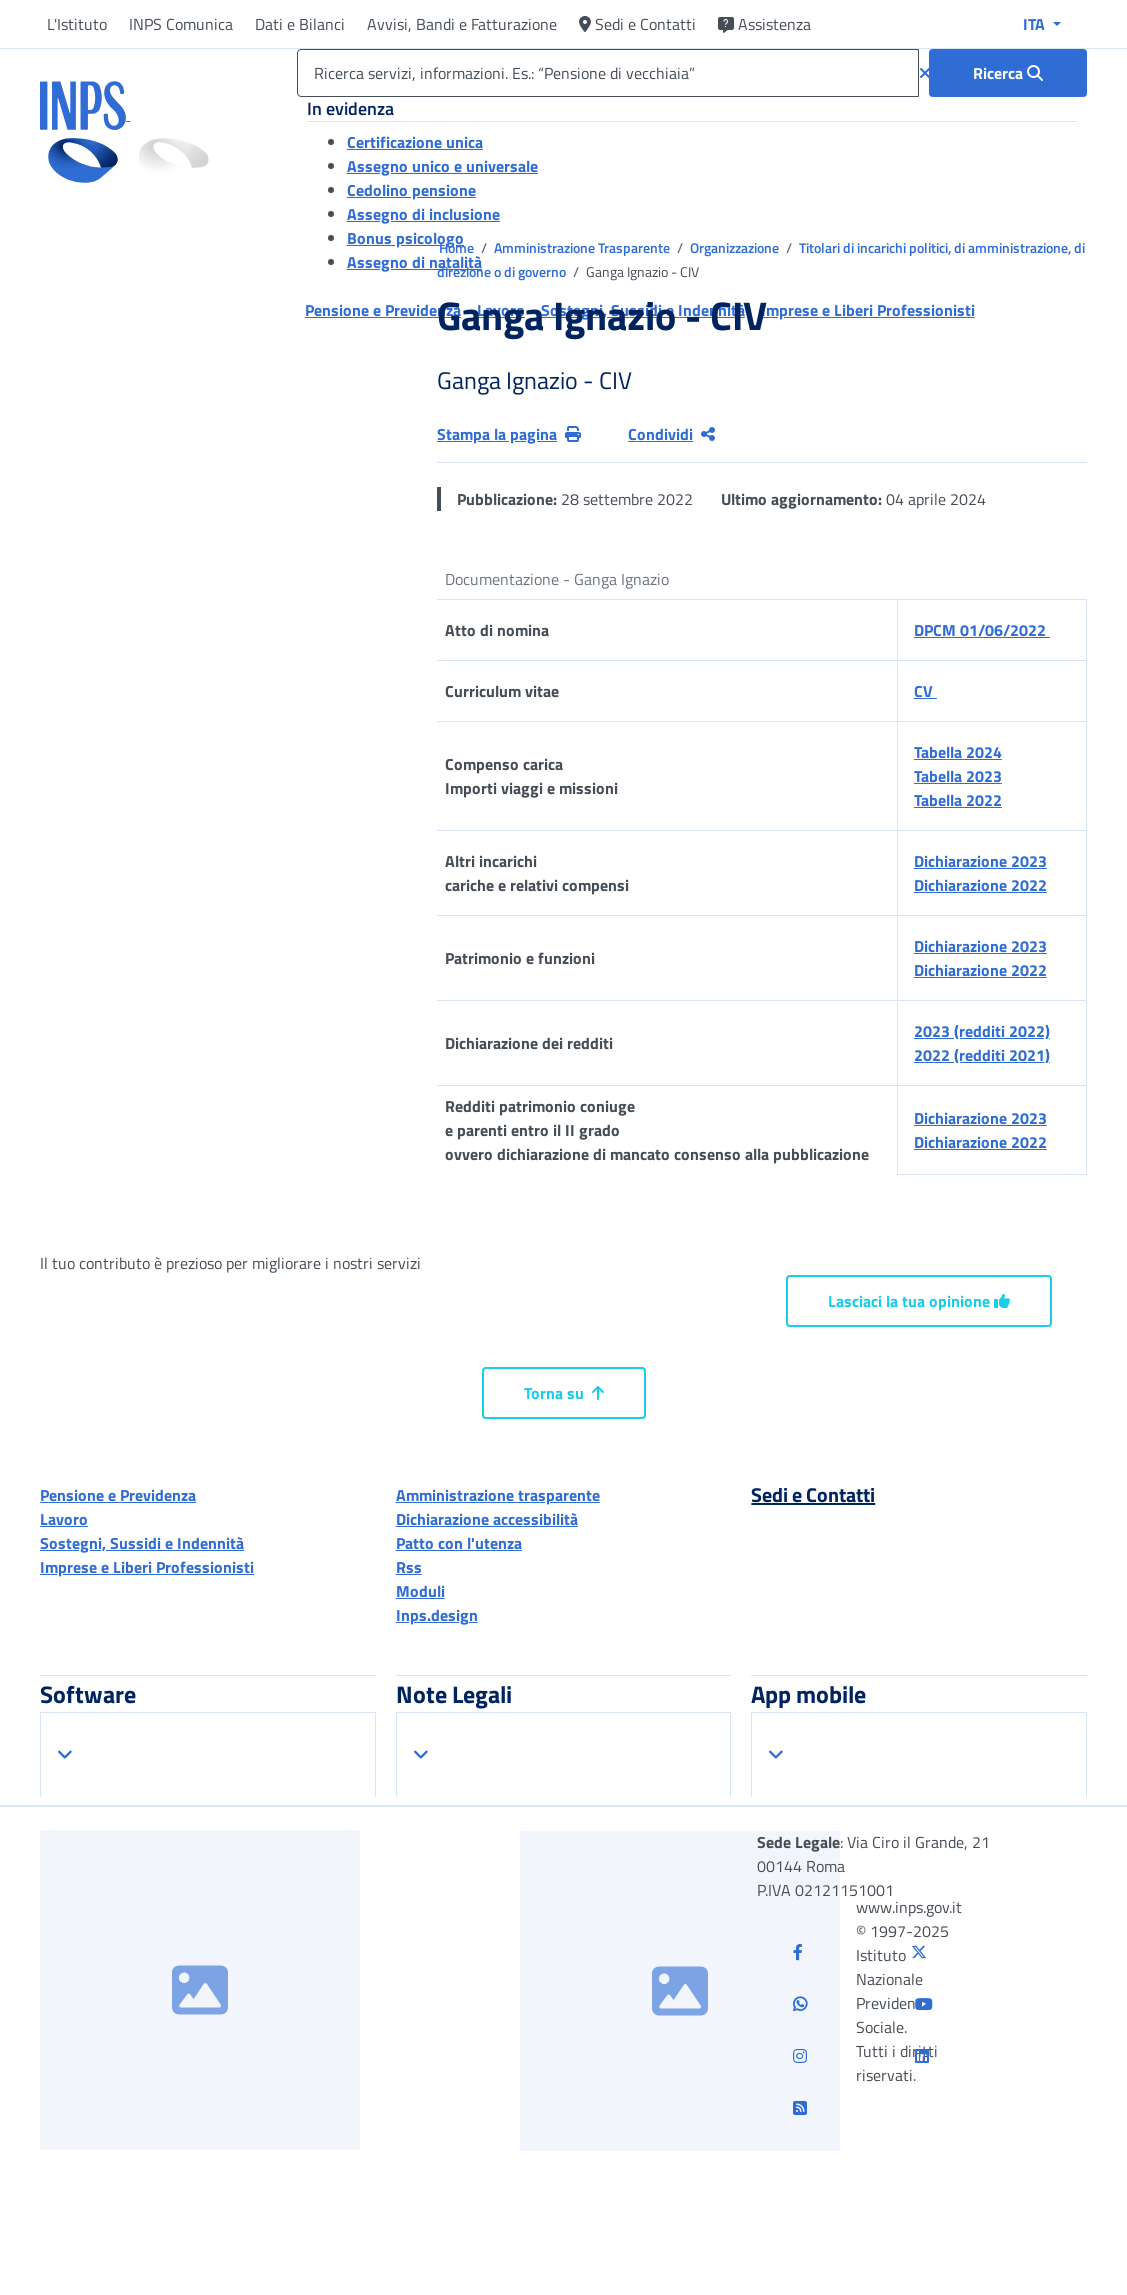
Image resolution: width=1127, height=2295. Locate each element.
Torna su (564, 1393)
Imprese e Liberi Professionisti (147, 1567)
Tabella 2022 (958, 800)
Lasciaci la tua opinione (919, 1301)
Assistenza (764, 24)
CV (925, 691)
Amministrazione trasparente (498, 1495)
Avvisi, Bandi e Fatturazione (462, 24)
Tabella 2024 (958, 752)
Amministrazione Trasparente (583, 247)
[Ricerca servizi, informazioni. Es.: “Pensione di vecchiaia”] (608, 73)
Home (458, 247)
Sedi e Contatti (637, 24)
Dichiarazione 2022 (980, 885)
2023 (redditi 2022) (982, 1031)
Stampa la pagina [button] (509, 434)
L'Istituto (77, 24)
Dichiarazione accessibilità (487, 1519)
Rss (409, 1567)
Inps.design (437, 1615)
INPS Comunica (181, 24)
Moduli (420, 1591)
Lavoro (64, 1519)
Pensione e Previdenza (118, 1495)
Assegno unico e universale (442, 166)
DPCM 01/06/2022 (982, 630)
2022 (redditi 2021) (982, 1055)
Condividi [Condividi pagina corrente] (671, 434)
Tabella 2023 (958, 776)
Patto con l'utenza (459, 1543)
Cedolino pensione (411, 190)
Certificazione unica (415, 142)
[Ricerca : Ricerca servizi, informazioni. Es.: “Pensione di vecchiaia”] (1008, 73)
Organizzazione (736, 247)
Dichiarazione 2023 (980, 861)
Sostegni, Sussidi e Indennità (142, 1543)
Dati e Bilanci (300, 24)
